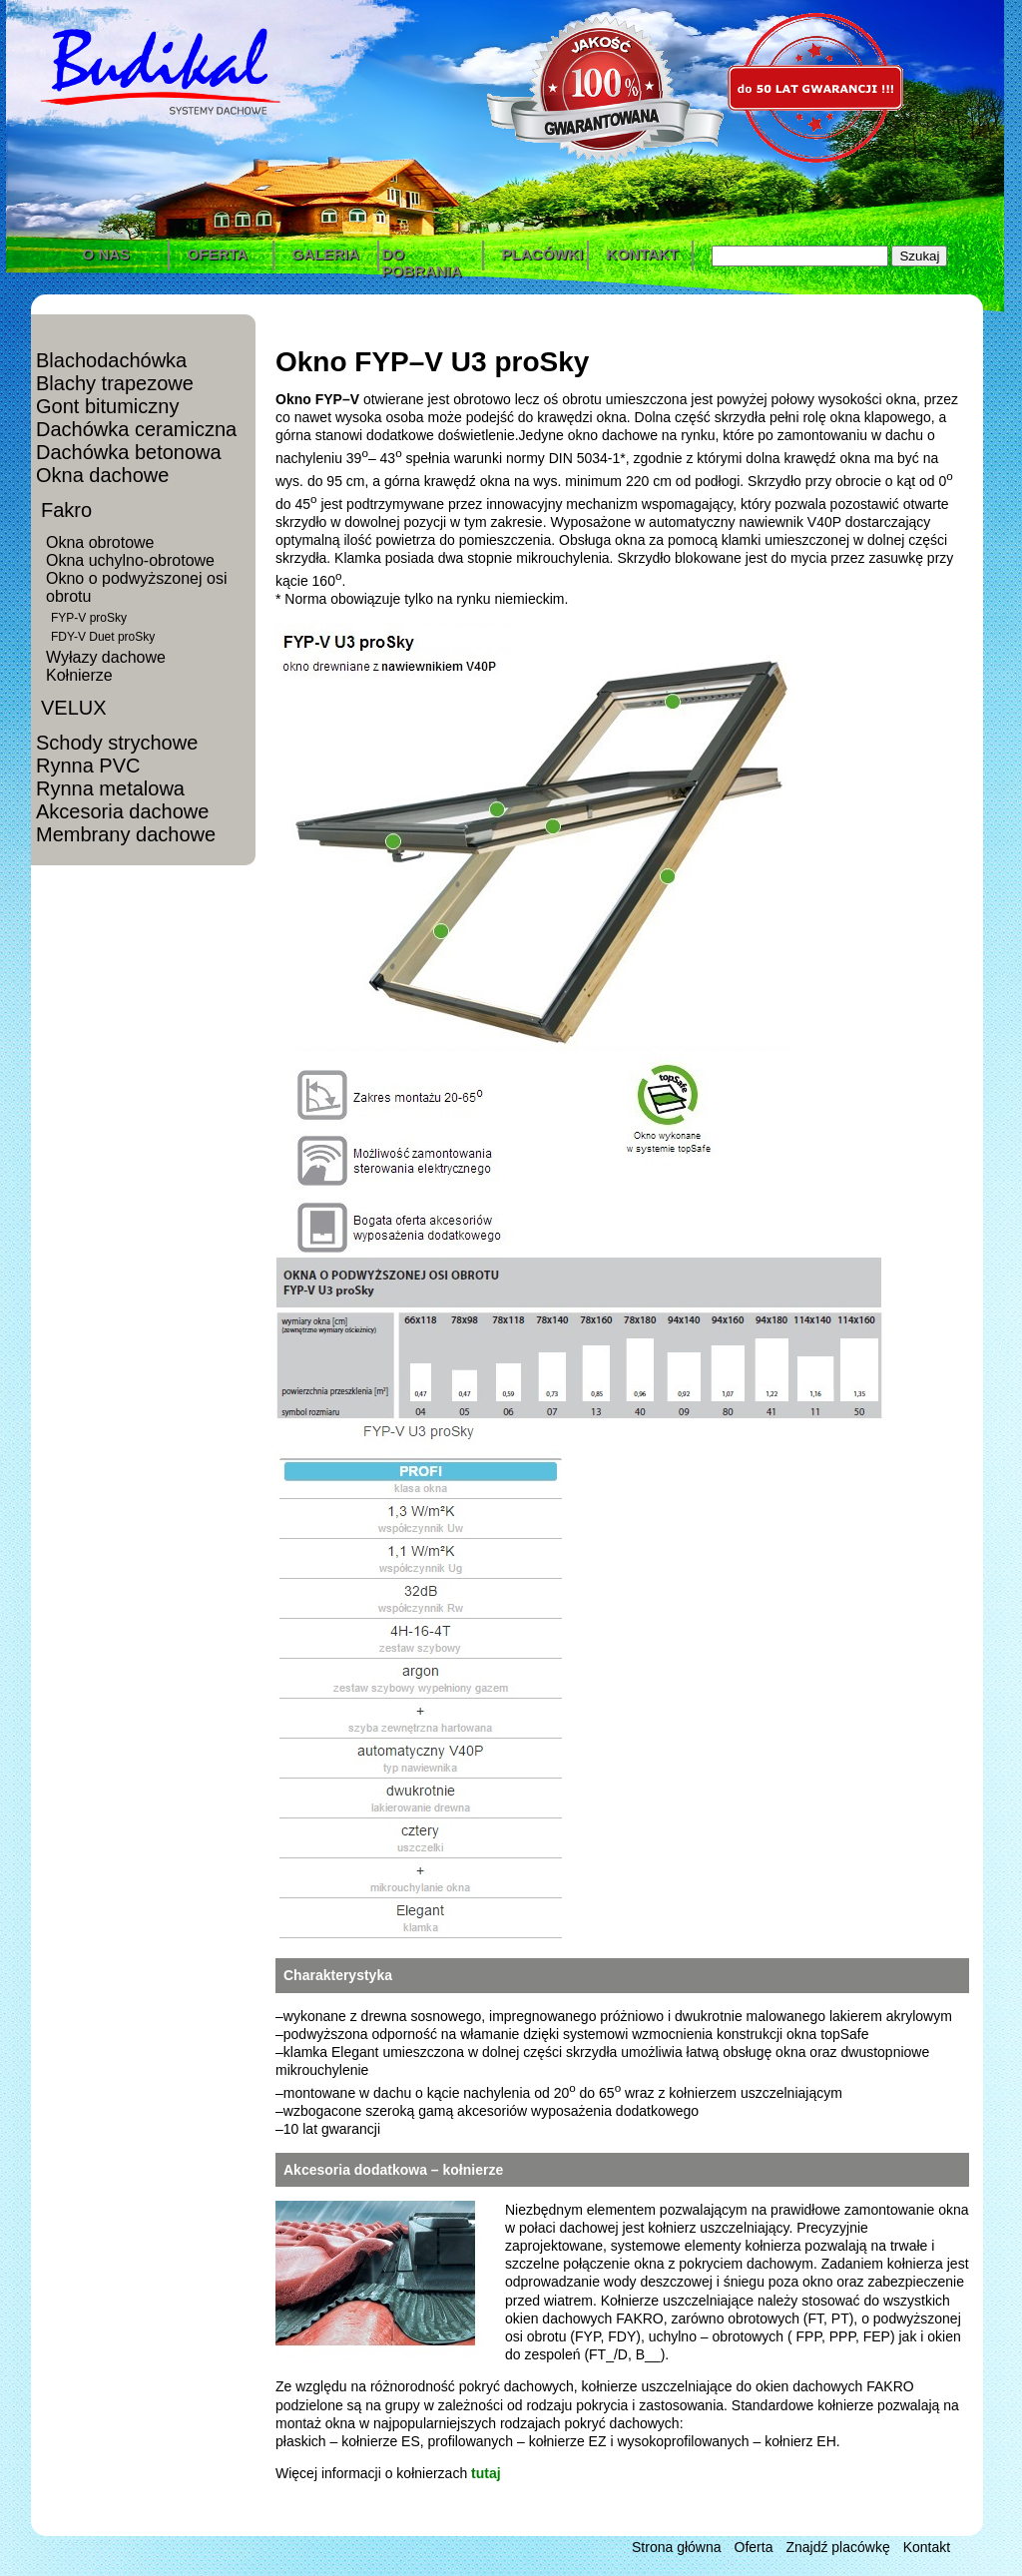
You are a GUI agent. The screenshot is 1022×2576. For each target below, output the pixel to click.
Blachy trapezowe (115, 383)
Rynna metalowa (110, 788)
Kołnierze (79, 675)
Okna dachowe (102, 475)
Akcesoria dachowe (122, 811)
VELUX (74, 708)
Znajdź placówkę (837, 2547)
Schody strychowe (117, 743)
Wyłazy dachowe (106, 657)
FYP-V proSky (89, 618)
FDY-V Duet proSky (103, 637)
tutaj (486, 2473)
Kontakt (926, 2547)
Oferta (754, 2547)
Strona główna (677, 2547)
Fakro (66, 510)
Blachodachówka (111, 360)
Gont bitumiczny (107, 406)
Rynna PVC (88, 765)
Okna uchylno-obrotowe (130, 560)
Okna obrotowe (100, 542)
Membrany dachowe (126, 834)
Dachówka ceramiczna (136, 429)
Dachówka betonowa (129, 452)
